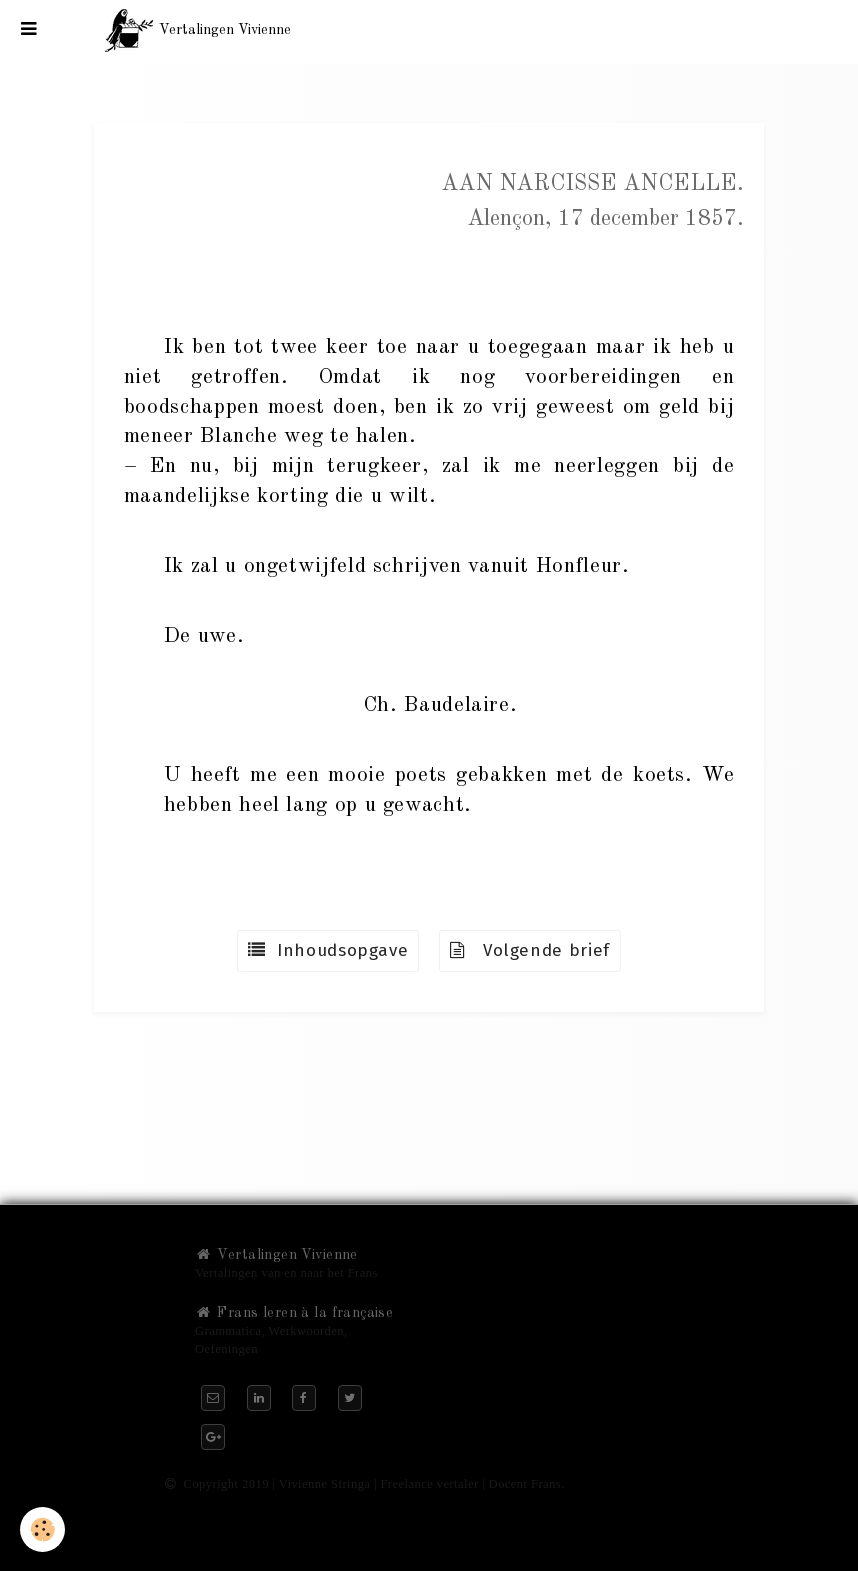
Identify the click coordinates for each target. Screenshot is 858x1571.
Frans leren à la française (294, 1313)
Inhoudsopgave (328, 950)
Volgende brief (530, 950)
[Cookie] (42, 1529)
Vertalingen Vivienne (276, 1255)
